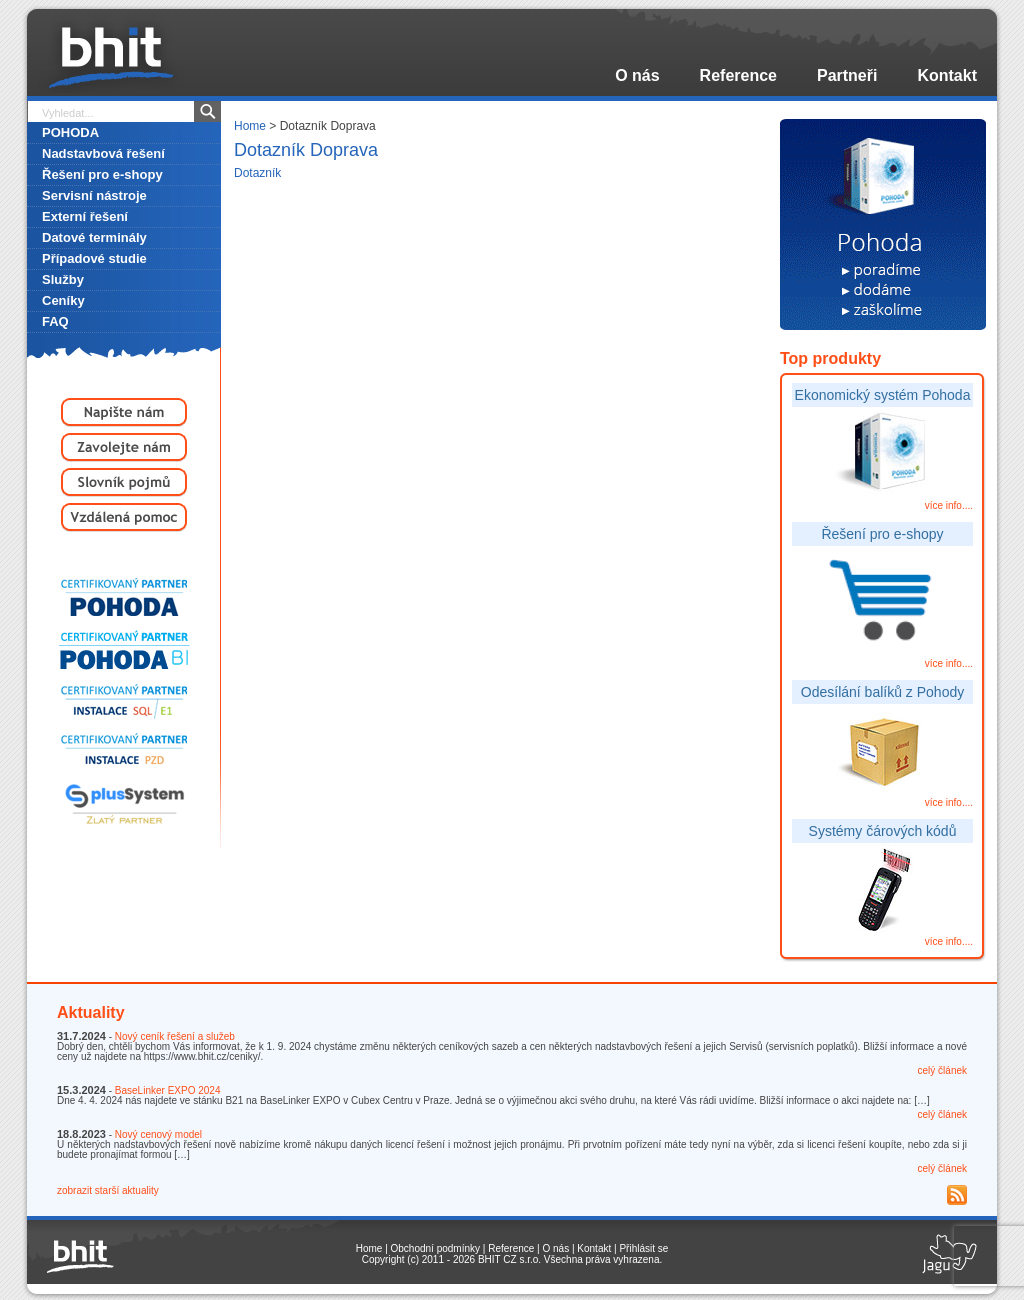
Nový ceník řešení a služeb (175, 1036)
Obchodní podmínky (436, 1248)
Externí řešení (85, 216)
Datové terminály (94, 237)
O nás (637, 75)
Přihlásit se (643, 1248)
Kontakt (947, 75)
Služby (63, 279)
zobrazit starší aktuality (108, 1190)
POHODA (70, 132)
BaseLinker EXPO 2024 (168, 1090)
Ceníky (63, 300)
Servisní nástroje (94, 195)
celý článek (942, 1070)
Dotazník (257, 173)
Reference (738, 75)
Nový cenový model (158, 1134)
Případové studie (94, 258)
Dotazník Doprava (306, 150)
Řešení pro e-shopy (102, 174)
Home (250, 126)
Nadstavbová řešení (103, 153)
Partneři (847, 75)
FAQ (55, 321)
